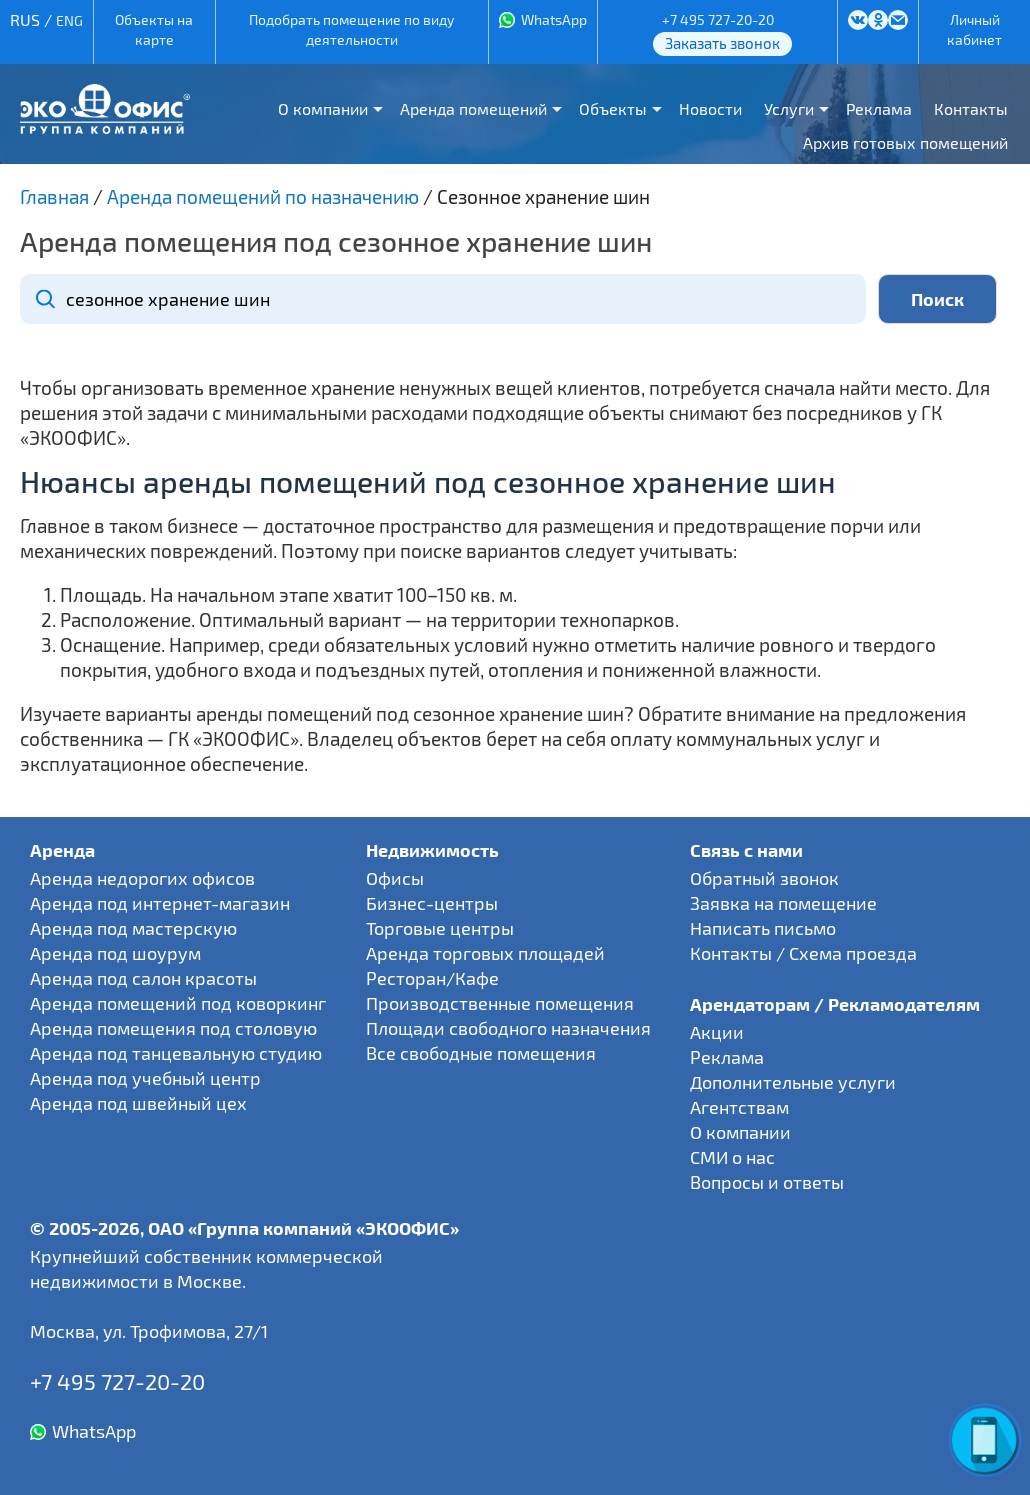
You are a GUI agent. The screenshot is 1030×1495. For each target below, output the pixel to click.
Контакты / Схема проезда (803, 953)
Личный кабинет (974, 29)
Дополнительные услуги (793, 1082)
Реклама (879, 108)
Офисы (395, 878)
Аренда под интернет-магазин (160, 903)
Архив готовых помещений (905, 142)
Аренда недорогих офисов (142, 878)
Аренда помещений (473, 108)
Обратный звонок (764, 878)
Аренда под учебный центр (145, 1078)
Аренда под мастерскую (133, 928)
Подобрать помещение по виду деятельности (351, 29)
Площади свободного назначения (508, 1028)
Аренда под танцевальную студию (176, 1053)
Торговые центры (440, 928)
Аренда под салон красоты (143, 978)
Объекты (613, 108)
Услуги (789, 108)
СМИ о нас (732, 1157)
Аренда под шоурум (115, 953)
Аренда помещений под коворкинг (178, 1003)
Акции (717, 1032)
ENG (69, 20)
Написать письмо (763, 928)
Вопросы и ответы (767, 1182)
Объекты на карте (154, 29)
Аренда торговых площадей (485, 953)
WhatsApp (554, 19)
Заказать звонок (722, 43)
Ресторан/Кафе (432, 978)
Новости (710, 108)
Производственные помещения (500, 1003)
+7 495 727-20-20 (718, 19)
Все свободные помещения (481, 1053)
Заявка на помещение (783, 903)
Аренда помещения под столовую (173, 1028)
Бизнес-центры (432, 903)
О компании (323, 108)
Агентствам (739, 1107)
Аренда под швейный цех (138, 1103)
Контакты (971, 108)
